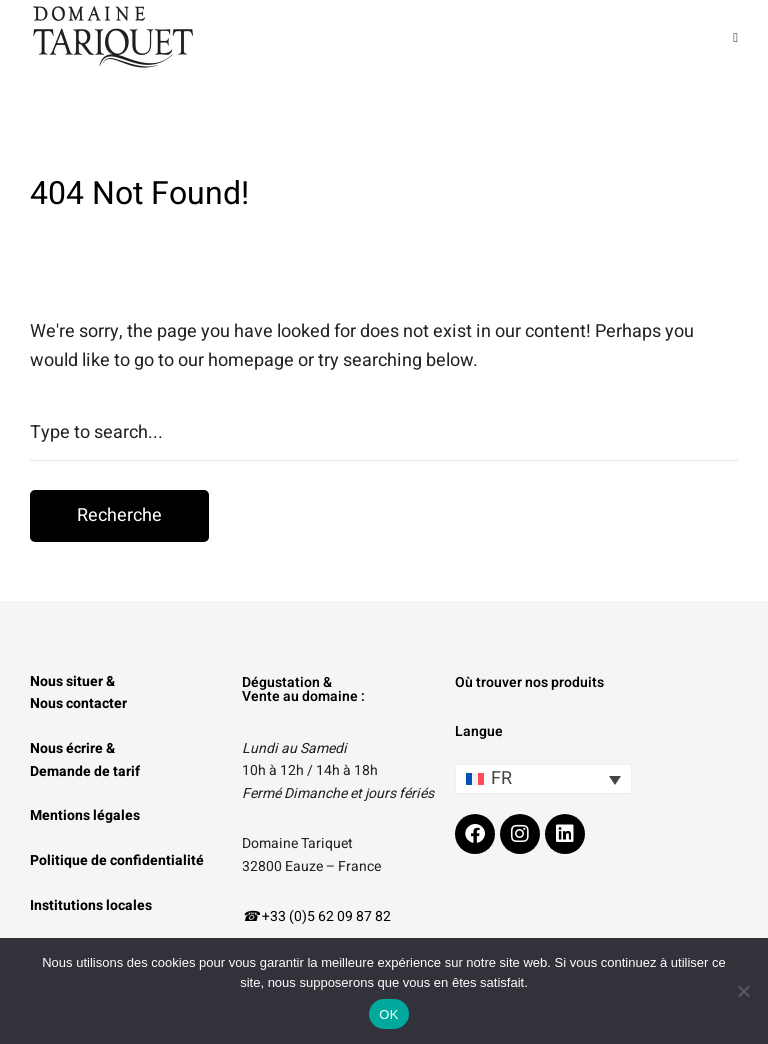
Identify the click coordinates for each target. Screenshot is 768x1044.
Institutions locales (91, 905)
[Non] (743, 991)
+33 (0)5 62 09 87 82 (326, 916)
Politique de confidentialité (117, 860)
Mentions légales (85, 815)
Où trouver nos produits (529, 682)
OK (388, 1014)
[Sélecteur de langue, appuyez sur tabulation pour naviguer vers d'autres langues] (543, 779)
